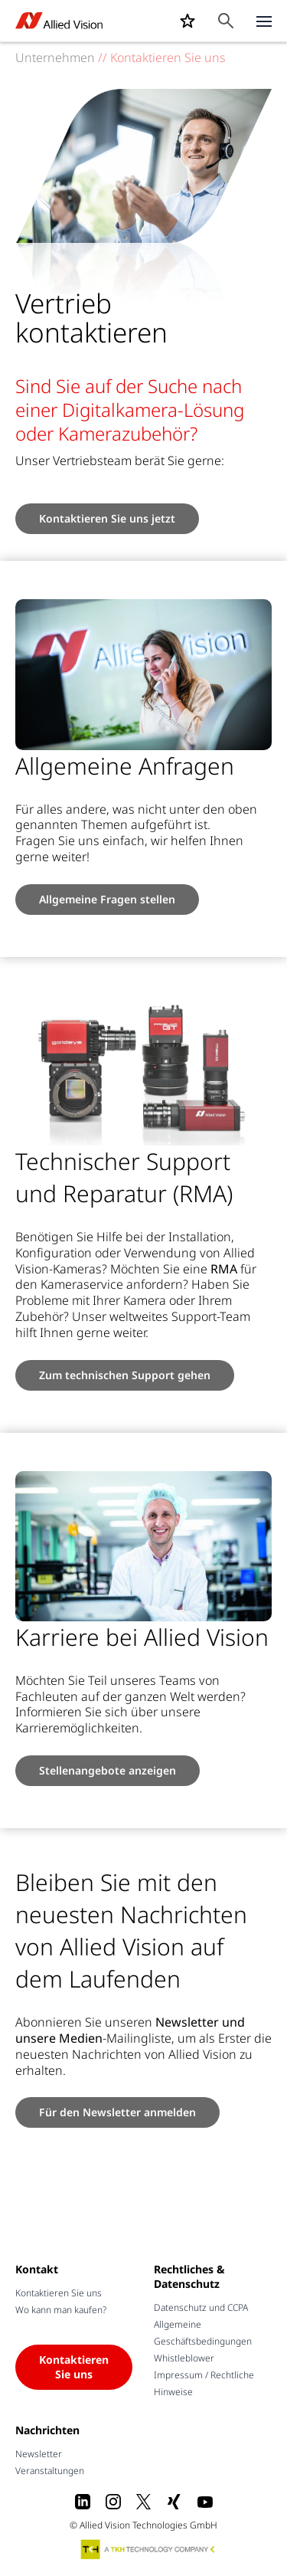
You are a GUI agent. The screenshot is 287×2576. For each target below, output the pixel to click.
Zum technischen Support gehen (124, 1375)
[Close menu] (264, 20)
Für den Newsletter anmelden (117, 2112)
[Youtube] (205, 2501)
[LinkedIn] (82, 2501)
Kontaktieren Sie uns (58, 2292)
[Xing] (174, 2501)
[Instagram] (113, 2501)
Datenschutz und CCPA (201, 2307)
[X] (144, 2501)
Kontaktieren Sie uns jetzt (107, 518)
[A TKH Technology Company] (148, 2549)
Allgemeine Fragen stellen (107, 899)
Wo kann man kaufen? (60, 2309)
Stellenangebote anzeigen (107, 1770)
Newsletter (38, 2453)
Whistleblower (184, 2358)
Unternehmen (55, 57)
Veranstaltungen (49, 2470)
